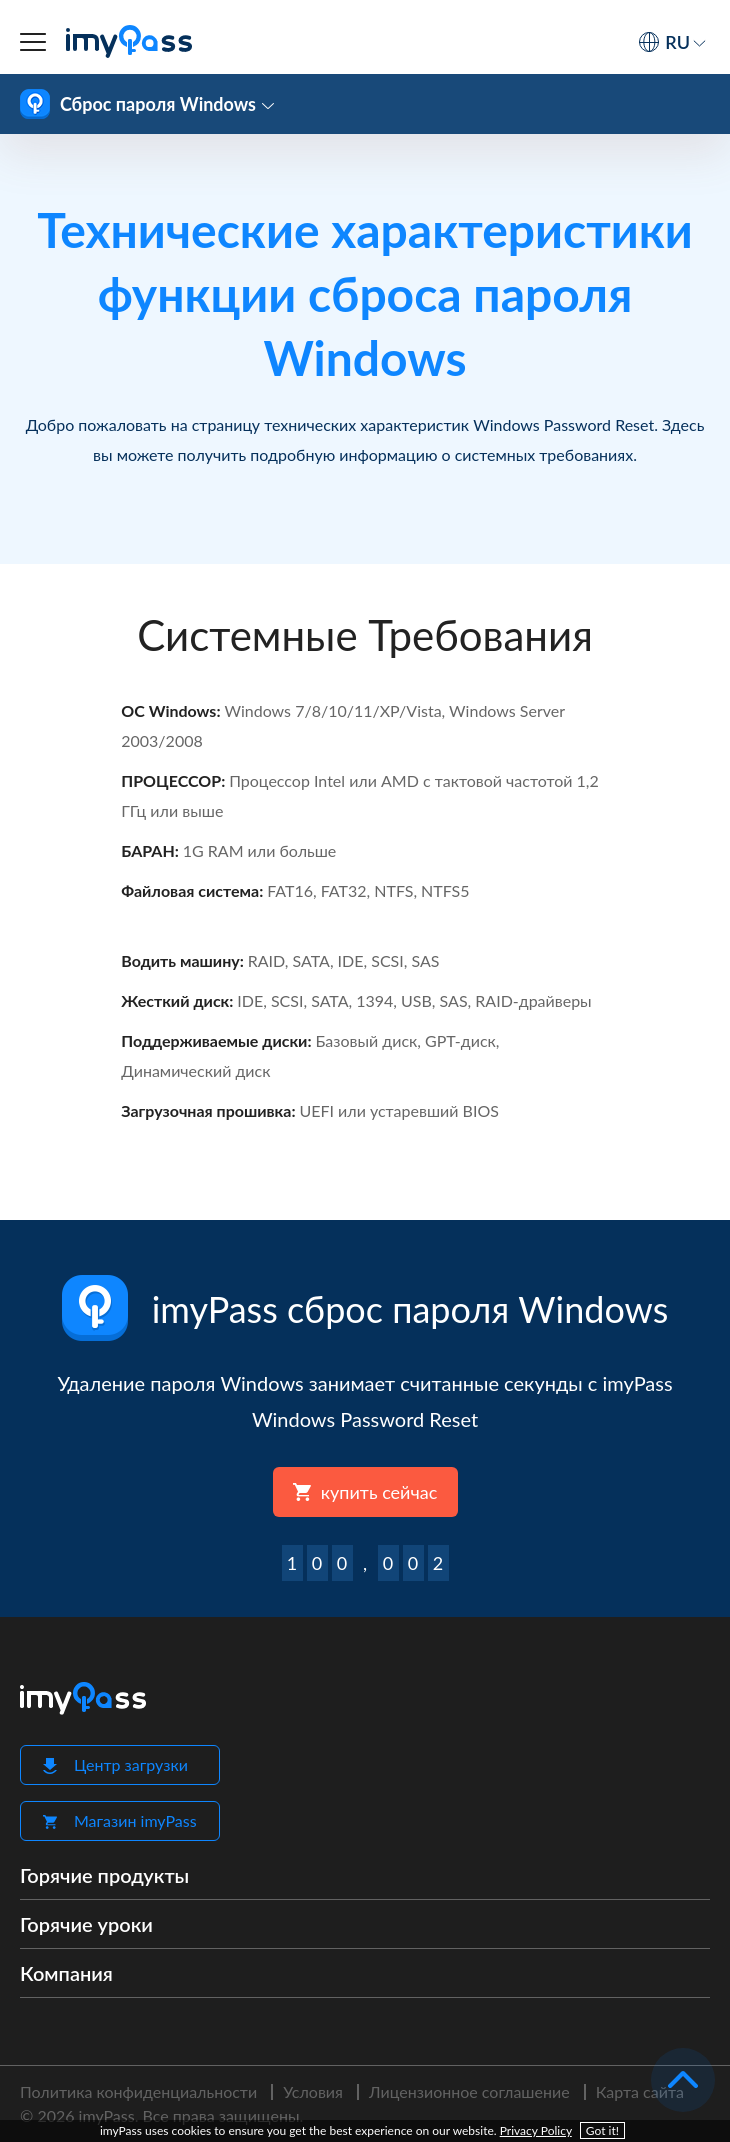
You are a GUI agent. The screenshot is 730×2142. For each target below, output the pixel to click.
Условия (313, 2091)
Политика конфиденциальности (138, 2091)
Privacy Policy (536, 2130)
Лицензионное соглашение (469, 2091)
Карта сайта (640, 2091)
